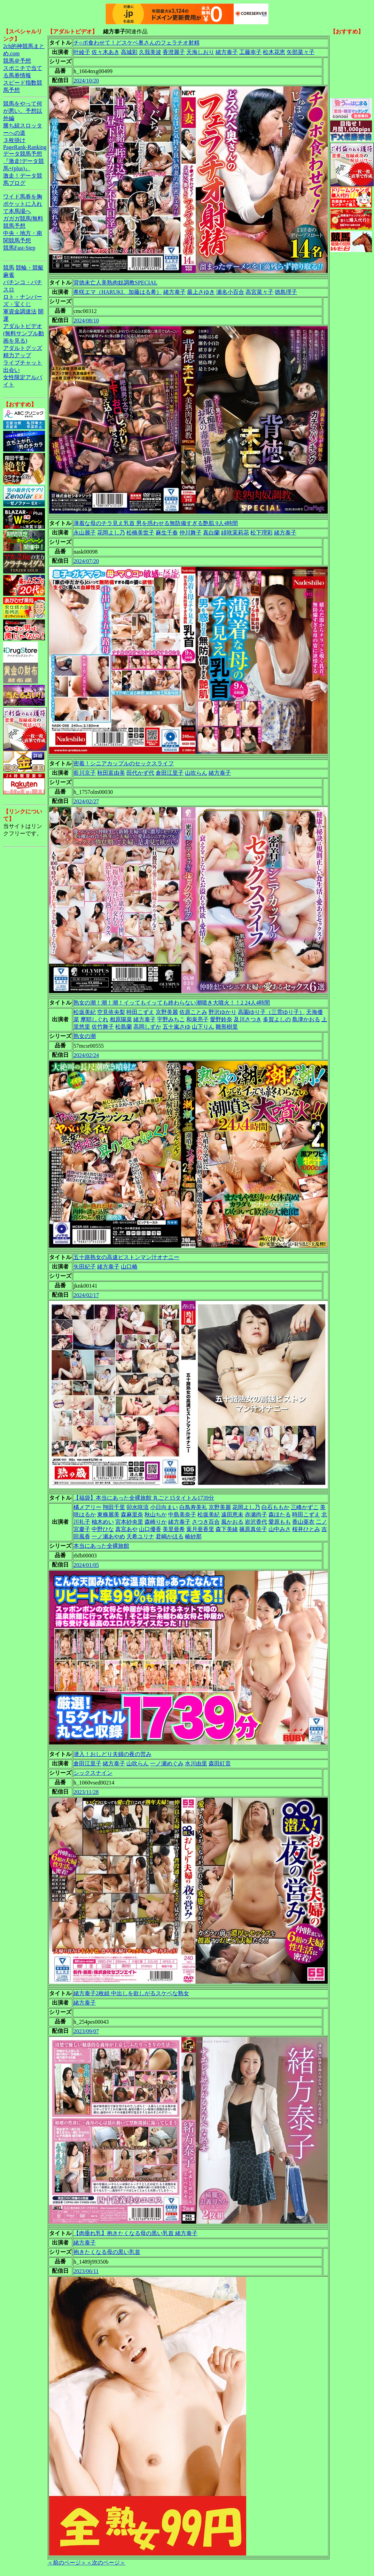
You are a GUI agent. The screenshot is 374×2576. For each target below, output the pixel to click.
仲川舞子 (190, 533)
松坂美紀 (84, 1012)
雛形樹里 (227, 1027)
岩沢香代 (256, 1522)
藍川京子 (84, 773)
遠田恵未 (232, 1514)
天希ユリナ (140, 1536)
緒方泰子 (227, 52)
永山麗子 (84, 533)
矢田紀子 (84, 1267)
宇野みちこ (171, 1019)
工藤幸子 (250, 52)
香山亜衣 (303, 1522)
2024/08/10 (86, 320)
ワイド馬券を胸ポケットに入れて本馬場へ (22, 204)
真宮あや (126, 1529)
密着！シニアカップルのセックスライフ (123, 763)
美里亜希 (174, 1529)
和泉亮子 (197, 1019)
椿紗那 (193, 1536)
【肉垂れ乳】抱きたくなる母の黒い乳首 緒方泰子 (135, 2233)
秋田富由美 (111, 773)
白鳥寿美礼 (193, 1507)
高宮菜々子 (259, 292)
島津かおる (306, 1019)
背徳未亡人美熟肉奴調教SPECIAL (115, 283)
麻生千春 (167, 533)
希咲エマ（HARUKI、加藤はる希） (117, 292)
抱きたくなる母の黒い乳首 (106, 2252)
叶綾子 (81, 52)
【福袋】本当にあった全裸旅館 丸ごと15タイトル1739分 (143, 1498)
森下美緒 (227, 1529)
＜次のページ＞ (105, 2563)
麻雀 (8, 275)
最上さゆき (201, 292)
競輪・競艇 (30, 268)
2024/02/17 (86, 1295)
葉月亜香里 (200, 1529)
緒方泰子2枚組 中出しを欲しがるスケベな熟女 (131, 1993)
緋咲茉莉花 (235, 533)
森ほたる (279, 1514)
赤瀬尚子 (256, 1514)
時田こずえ (140, 1012)
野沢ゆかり (222, 1012)
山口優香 (150, 1529)
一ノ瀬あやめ (108, 1536)
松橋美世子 (140, 533)
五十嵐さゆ (176, 1027)
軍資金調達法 (20, 311)
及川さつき (248, 1019)
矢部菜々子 (300, 52)
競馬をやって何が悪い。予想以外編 (22, 111)
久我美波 (150, 52)
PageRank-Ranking (24, 147)
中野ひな (103, 1529)
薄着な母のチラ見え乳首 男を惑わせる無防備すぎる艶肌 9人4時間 (155, 523)
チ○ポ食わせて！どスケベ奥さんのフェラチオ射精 (136, 43)
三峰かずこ (305, 1507)
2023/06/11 (86, 2271)
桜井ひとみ (306, 1529)
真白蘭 (211, 533)
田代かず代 (140, 773)
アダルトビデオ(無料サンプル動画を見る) (23, 333)
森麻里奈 (132, 1514)
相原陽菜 (121, 1019)
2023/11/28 (86, 1792)
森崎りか (156, 1522)
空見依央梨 (111, 1012)
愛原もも (279, 1522)
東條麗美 (108, 1514)
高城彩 (129, 52)
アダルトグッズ (22, 348)
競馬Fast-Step (19, 248)
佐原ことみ (193, 1012)
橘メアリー (87, 1507)
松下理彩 (261, 533)
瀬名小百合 (230, 292)
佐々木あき (105, 52)
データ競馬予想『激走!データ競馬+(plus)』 (23, 161)
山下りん (203, 1027)
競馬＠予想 (17, 61)
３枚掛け (14, 140)
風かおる (232, 1522)
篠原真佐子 (253, 1529)
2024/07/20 (86, 561)
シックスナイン (92, 1773)
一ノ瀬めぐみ (167, 1763)
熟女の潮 (84, 1036)
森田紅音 (220, 1763)
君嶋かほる (170, 1536)
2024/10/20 (86, 81)
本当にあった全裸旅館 (101, 1546)
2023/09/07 (86, 2031)
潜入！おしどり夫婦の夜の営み (112, 1754)
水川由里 (196, 1763)
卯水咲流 (137, 1507)
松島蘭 (123, 1027)
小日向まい (164, 1507)
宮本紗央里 (129, 1522)
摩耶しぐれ (94, 1019)
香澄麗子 (174, 52)
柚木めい (103, 1522)
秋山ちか (156, 1514)
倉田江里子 (170, 773)
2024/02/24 (86, 1055)
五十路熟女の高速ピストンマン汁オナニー (126, 1257)
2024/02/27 (86, 801)
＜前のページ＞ (66, 2563)
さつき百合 (206, 1522)
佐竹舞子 (103, 1027)
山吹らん (196, 773)
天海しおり (200, 52)
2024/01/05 (86, 1565)
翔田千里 (114, 1507)
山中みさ (279, 1529)
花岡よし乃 (111, 533)
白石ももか (275, 1507)
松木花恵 (274, 52)
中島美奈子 (182, 1514)
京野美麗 (167, 1012)
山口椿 (129, 1267)
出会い (11, 370)
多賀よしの (277, 1019)
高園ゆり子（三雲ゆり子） (271, 1012)
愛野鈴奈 (221, 1019)
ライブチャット (22, 363)
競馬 (8, 268)
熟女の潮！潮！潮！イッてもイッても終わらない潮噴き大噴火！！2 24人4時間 (171, 1003)
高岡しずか (147, 1027)
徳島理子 (286, 292)
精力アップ (17, 355)
